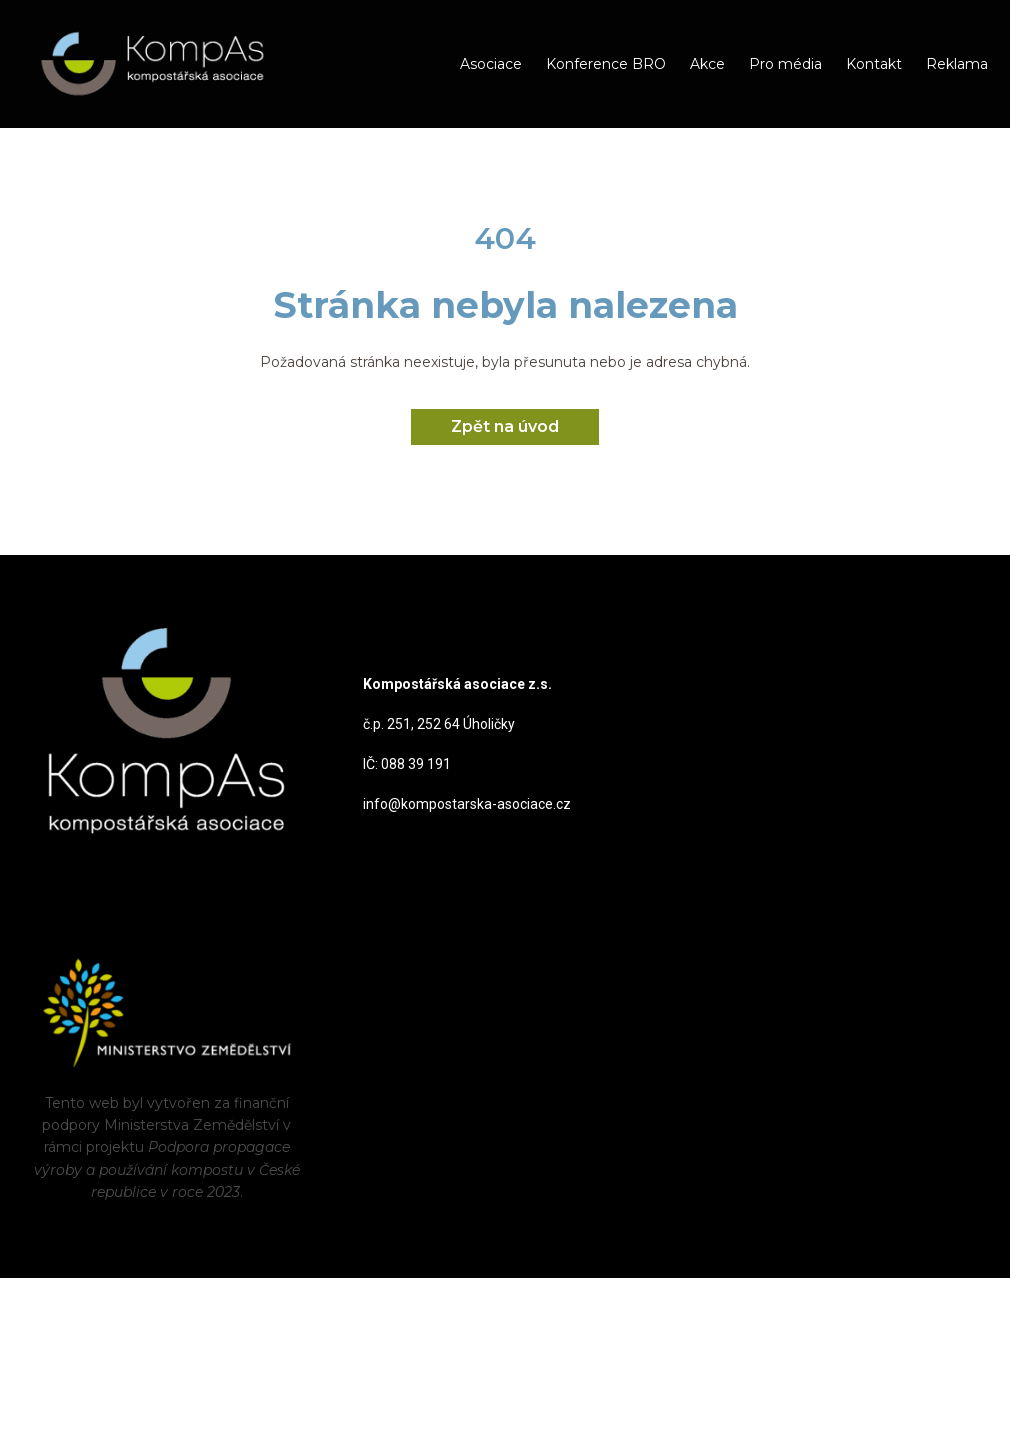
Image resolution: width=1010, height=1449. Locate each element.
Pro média (785, 64)
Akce (707, 64)
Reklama (957, 64)
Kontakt (874, 64)
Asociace (491, 64)
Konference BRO (606, 64)
